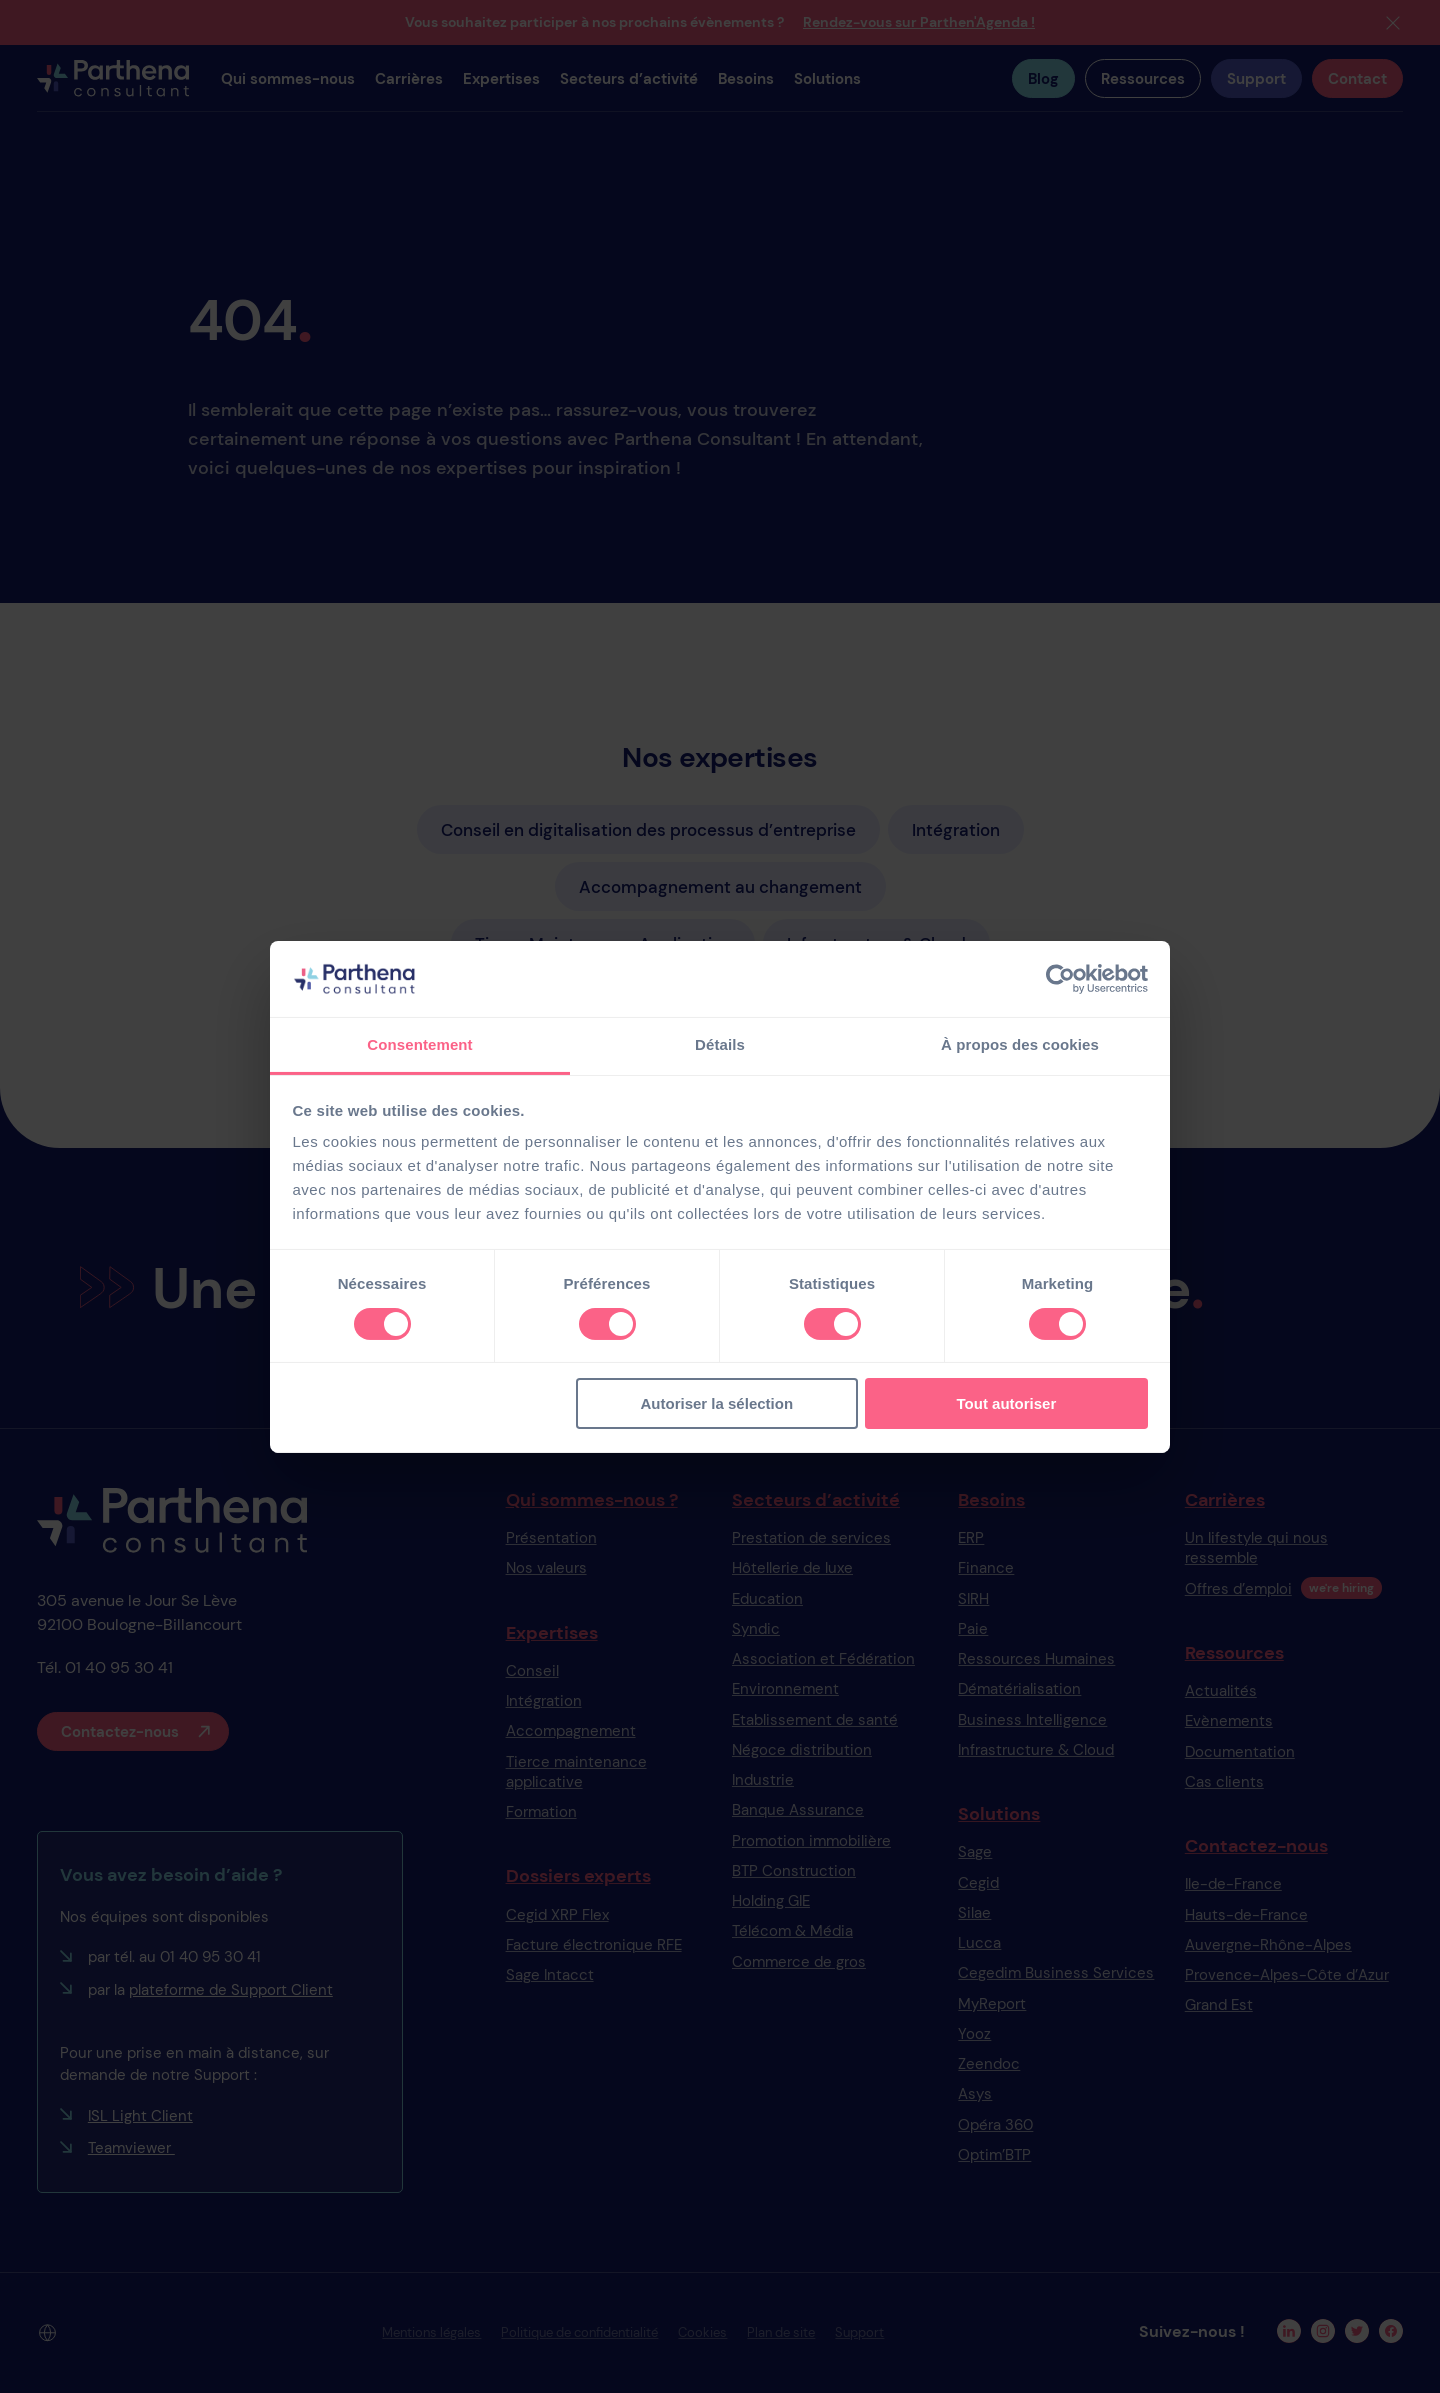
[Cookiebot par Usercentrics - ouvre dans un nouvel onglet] (1060, 979)
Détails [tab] (720, 1044)
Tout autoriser (1007, 1403)
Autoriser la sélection (717, 1403)
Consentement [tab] (419, 1044)
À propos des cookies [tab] (1020, 1044)
